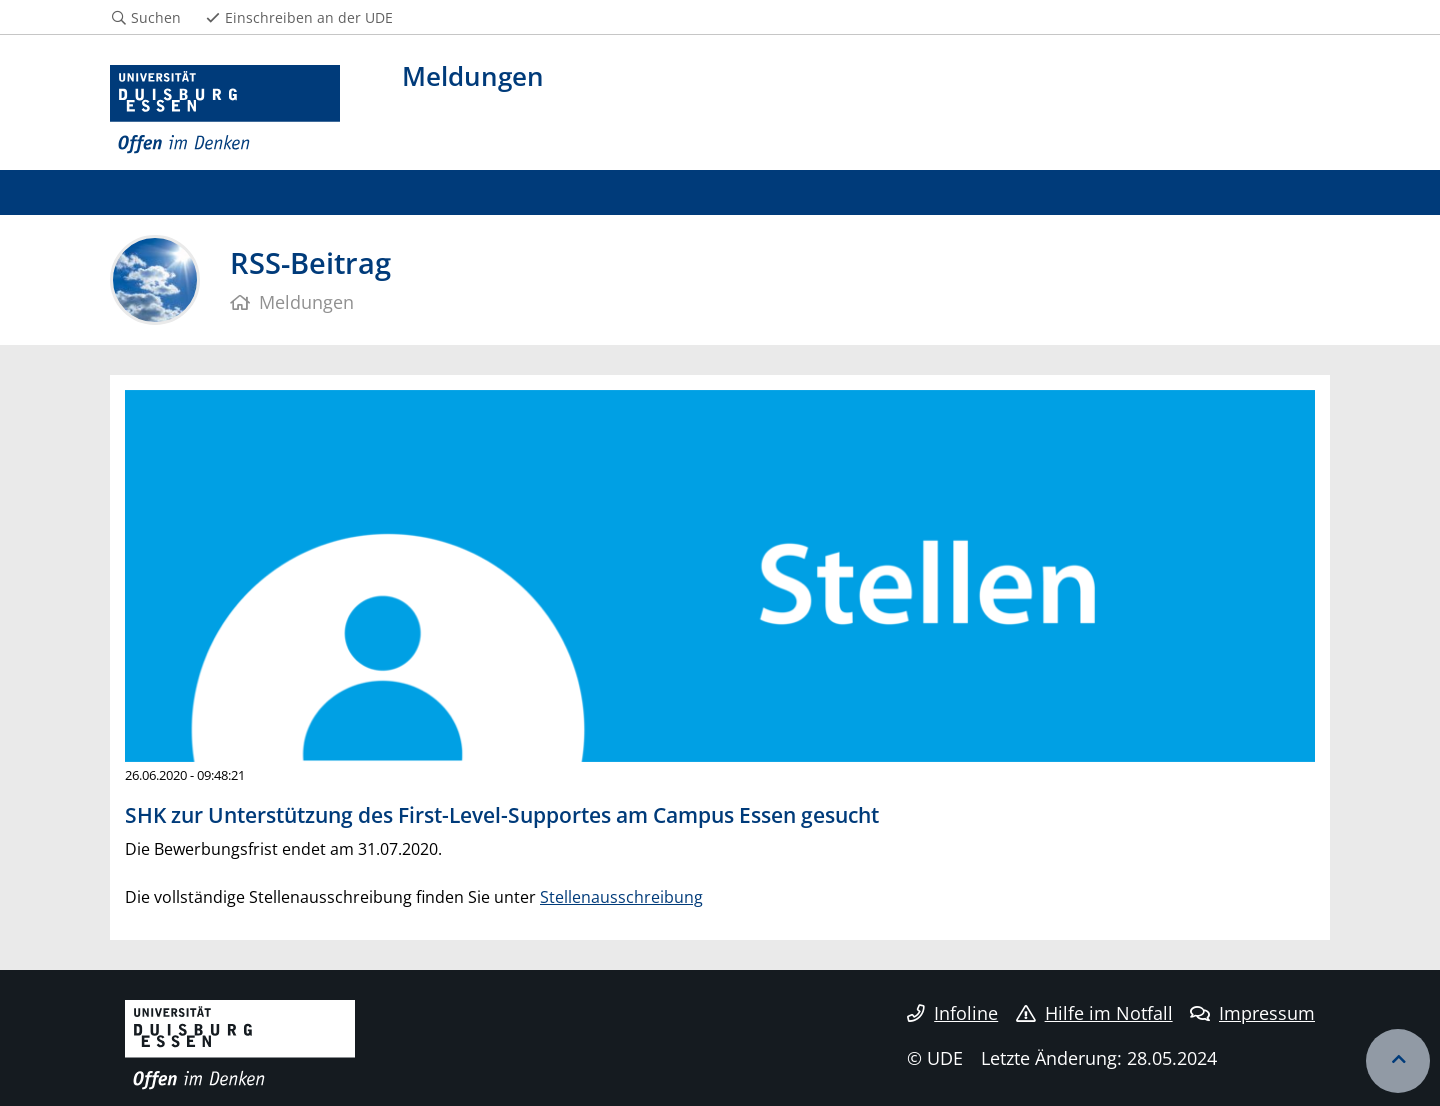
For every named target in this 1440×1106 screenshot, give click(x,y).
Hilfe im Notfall (1094, 1013)
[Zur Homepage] (225, 110)
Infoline (952, 1013)
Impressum (1252, 1013)
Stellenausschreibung (621, 897)
